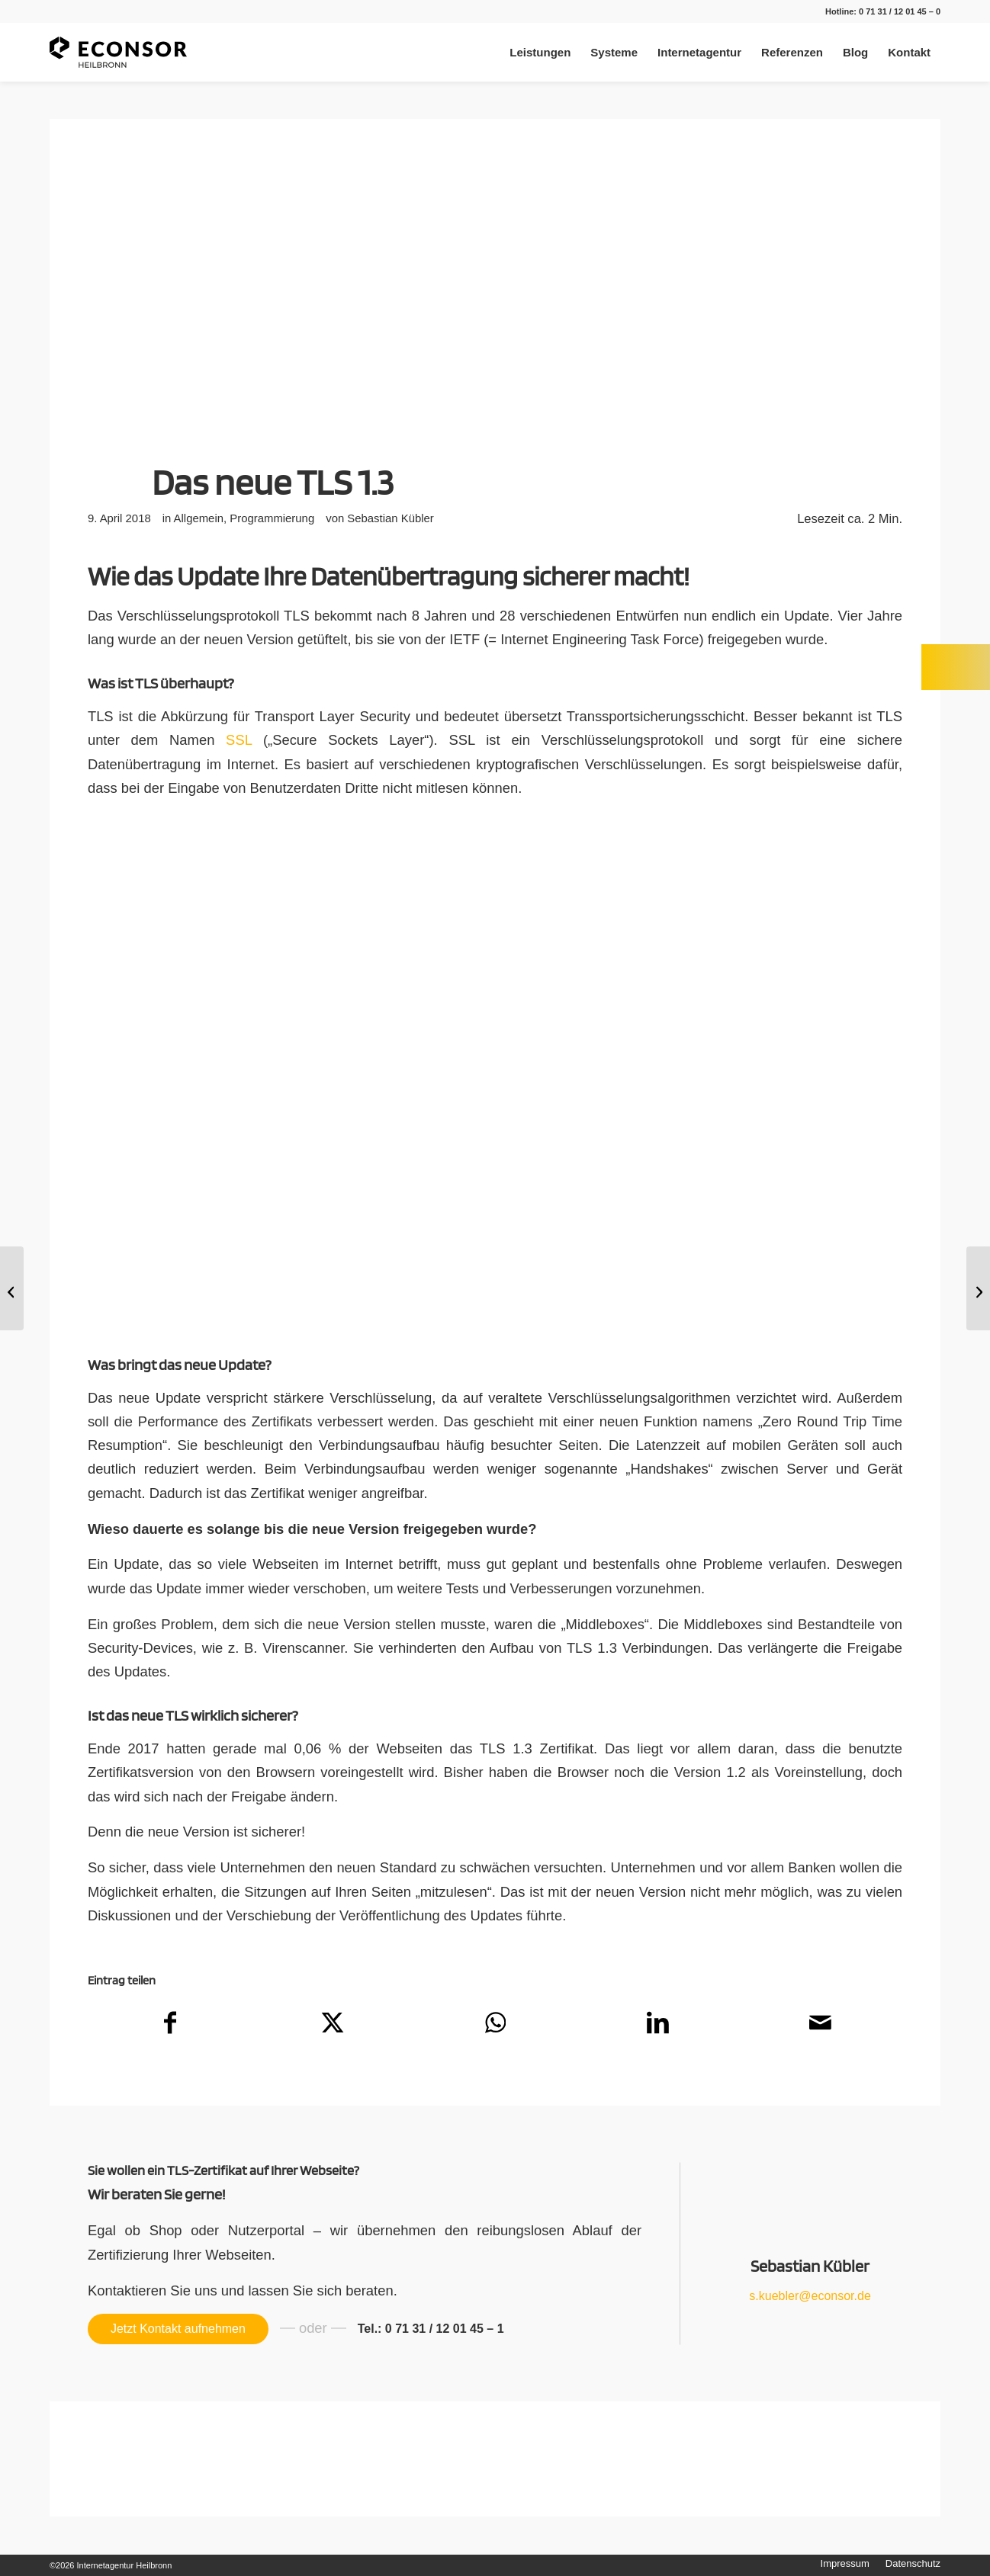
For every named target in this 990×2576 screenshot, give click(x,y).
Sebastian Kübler (390, 518)
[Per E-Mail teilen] (821, 2027)
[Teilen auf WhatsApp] (495, 2027)
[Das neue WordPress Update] (978, 1288)
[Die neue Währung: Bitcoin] (12, 1288)
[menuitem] (540, 52)
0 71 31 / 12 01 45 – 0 (899, 11)
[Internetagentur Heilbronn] (118, 52)
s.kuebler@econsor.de (809, 2296)
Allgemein (198, 518)
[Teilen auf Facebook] (169, 2027)
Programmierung (272, 518)
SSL (239, 740)
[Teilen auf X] (332, 2027)
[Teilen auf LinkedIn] (658, 2027)
